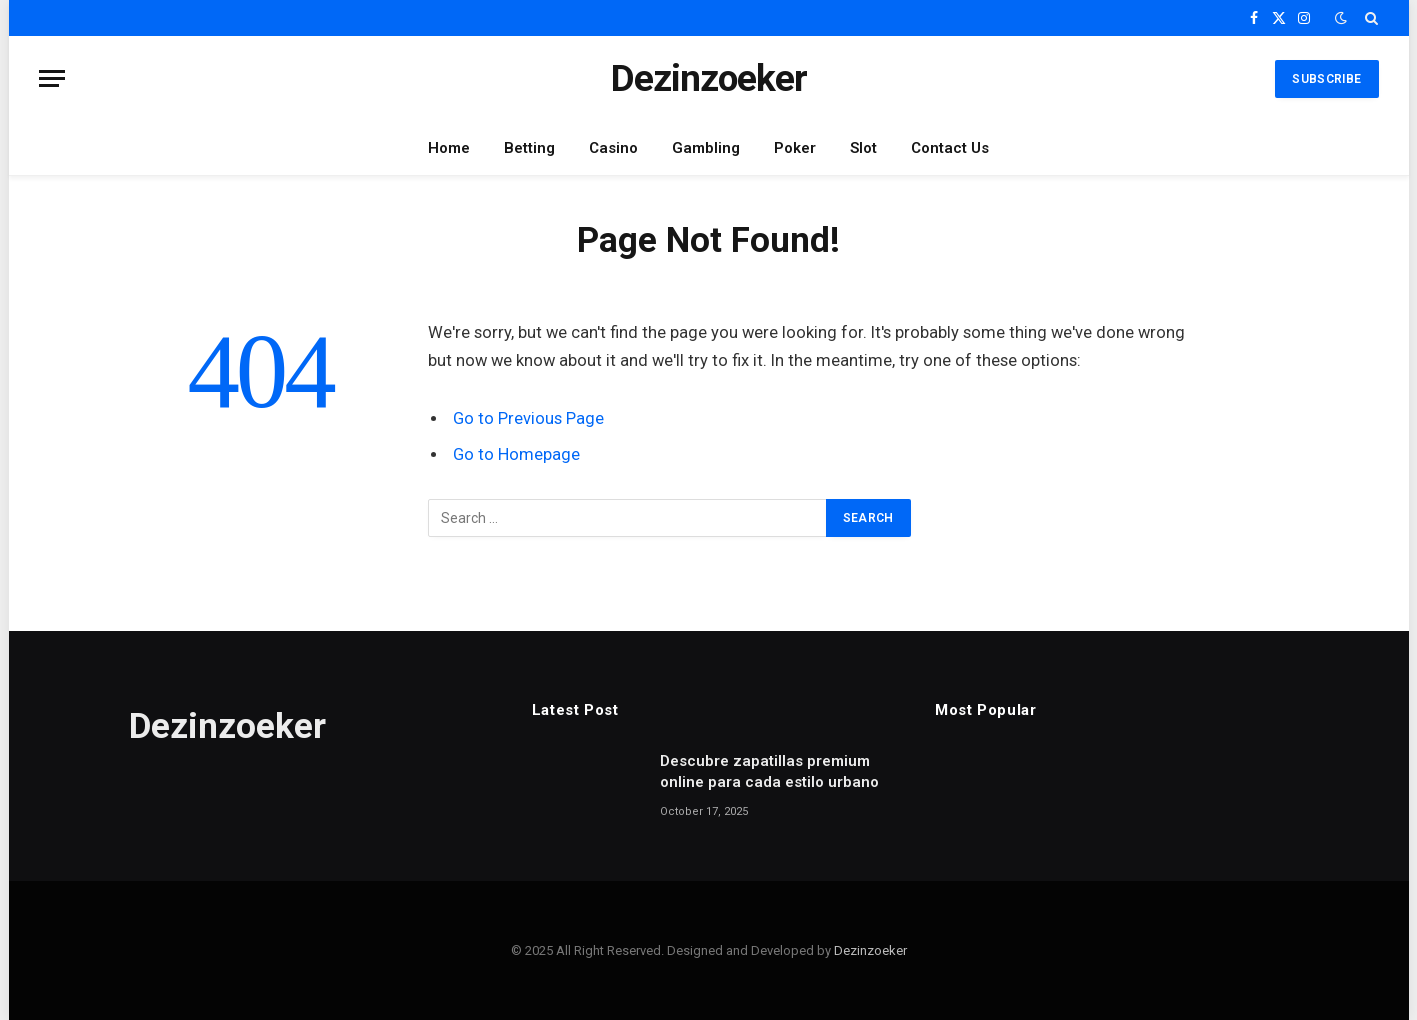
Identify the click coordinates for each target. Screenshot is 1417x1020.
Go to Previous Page (528, 418)
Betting (529, 148)
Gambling (706, 148)
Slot (863, 148)
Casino (613, 148)
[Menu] (52, 78)
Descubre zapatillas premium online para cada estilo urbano (769, 771)
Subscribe (1326, 79)
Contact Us (950, 148)
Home (449, 148)
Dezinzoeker (870, 950)
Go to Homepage (516, 454)
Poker (795, 148)
